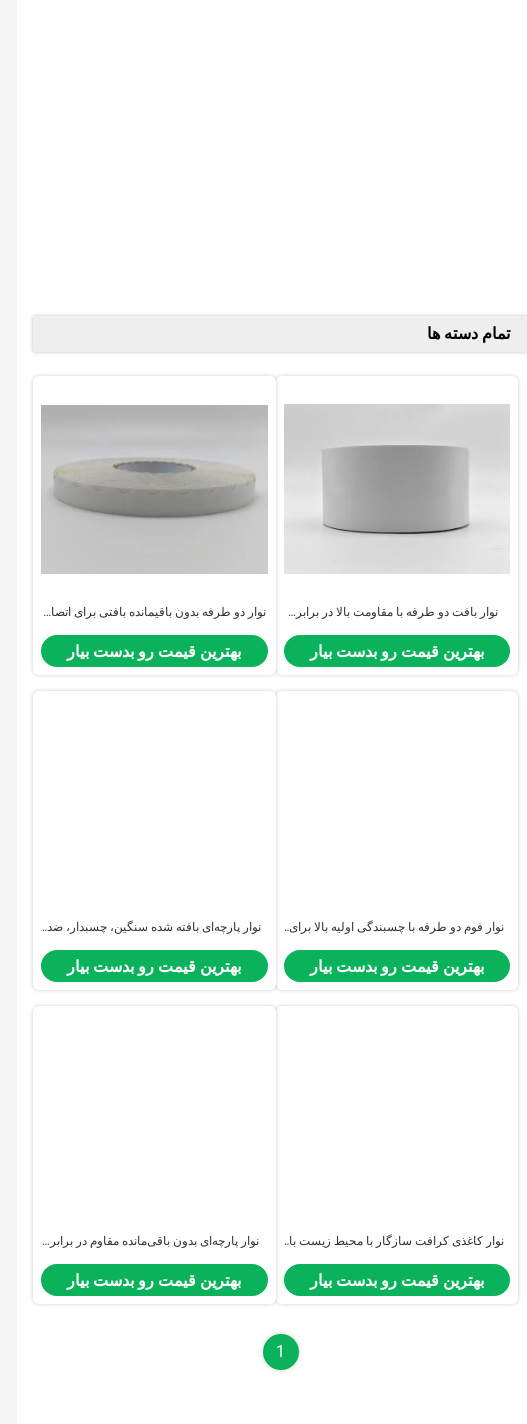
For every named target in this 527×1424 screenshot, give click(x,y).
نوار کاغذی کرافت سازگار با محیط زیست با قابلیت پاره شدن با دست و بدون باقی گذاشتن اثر (380, 1242)
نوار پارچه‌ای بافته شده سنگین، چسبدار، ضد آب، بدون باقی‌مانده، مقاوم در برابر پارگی (137, 928)
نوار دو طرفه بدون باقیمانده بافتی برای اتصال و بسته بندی (137, 613)
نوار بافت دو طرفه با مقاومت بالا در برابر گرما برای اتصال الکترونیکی (380, 613)
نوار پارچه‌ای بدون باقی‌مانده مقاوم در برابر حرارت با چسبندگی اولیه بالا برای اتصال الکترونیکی (137, 1242)
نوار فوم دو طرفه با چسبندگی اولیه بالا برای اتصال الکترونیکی (379, 928)
